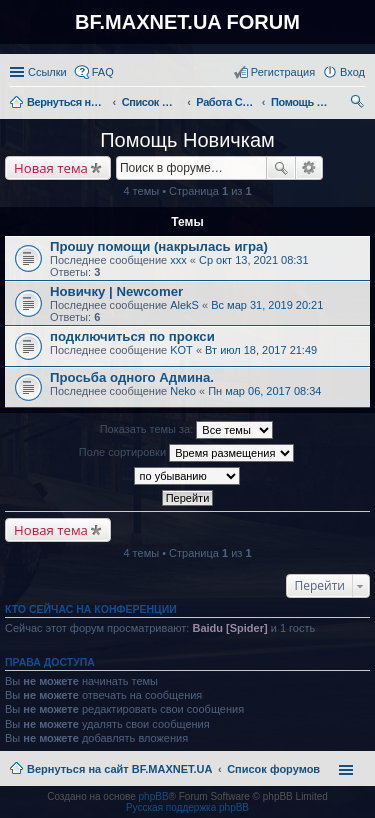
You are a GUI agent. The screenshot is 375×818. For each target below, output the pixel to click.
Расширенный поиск (309, 168)
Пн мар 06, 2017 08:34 (264, 391)
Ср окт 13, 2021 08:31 (254, 260)
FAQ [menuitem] (103, 72)
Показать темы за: (187, 430)
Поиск (281, 168)
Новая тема (51, 168)
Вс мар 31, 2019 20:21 (267, 305)
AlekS (184, 305)
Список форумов (273, 769)
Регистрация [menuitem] (283, 72)
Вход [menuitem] (352, 72)
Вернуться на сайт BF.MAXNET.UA (119, 769)
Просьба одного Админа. (132, 377)
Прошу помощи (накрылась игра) (159, 246)
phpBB (154, 796)
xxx (178, 260)
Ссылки (47, 72)
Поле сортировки (186, 453)
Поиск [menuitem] (359, 104)
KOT (181, 350)
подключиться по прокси (132, 336)
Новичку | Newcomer (116, 291)
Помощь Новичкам (187, 140)
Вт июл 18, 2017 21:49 (261, 350)
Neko (183, 391)
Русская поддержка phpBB (187, 807)
